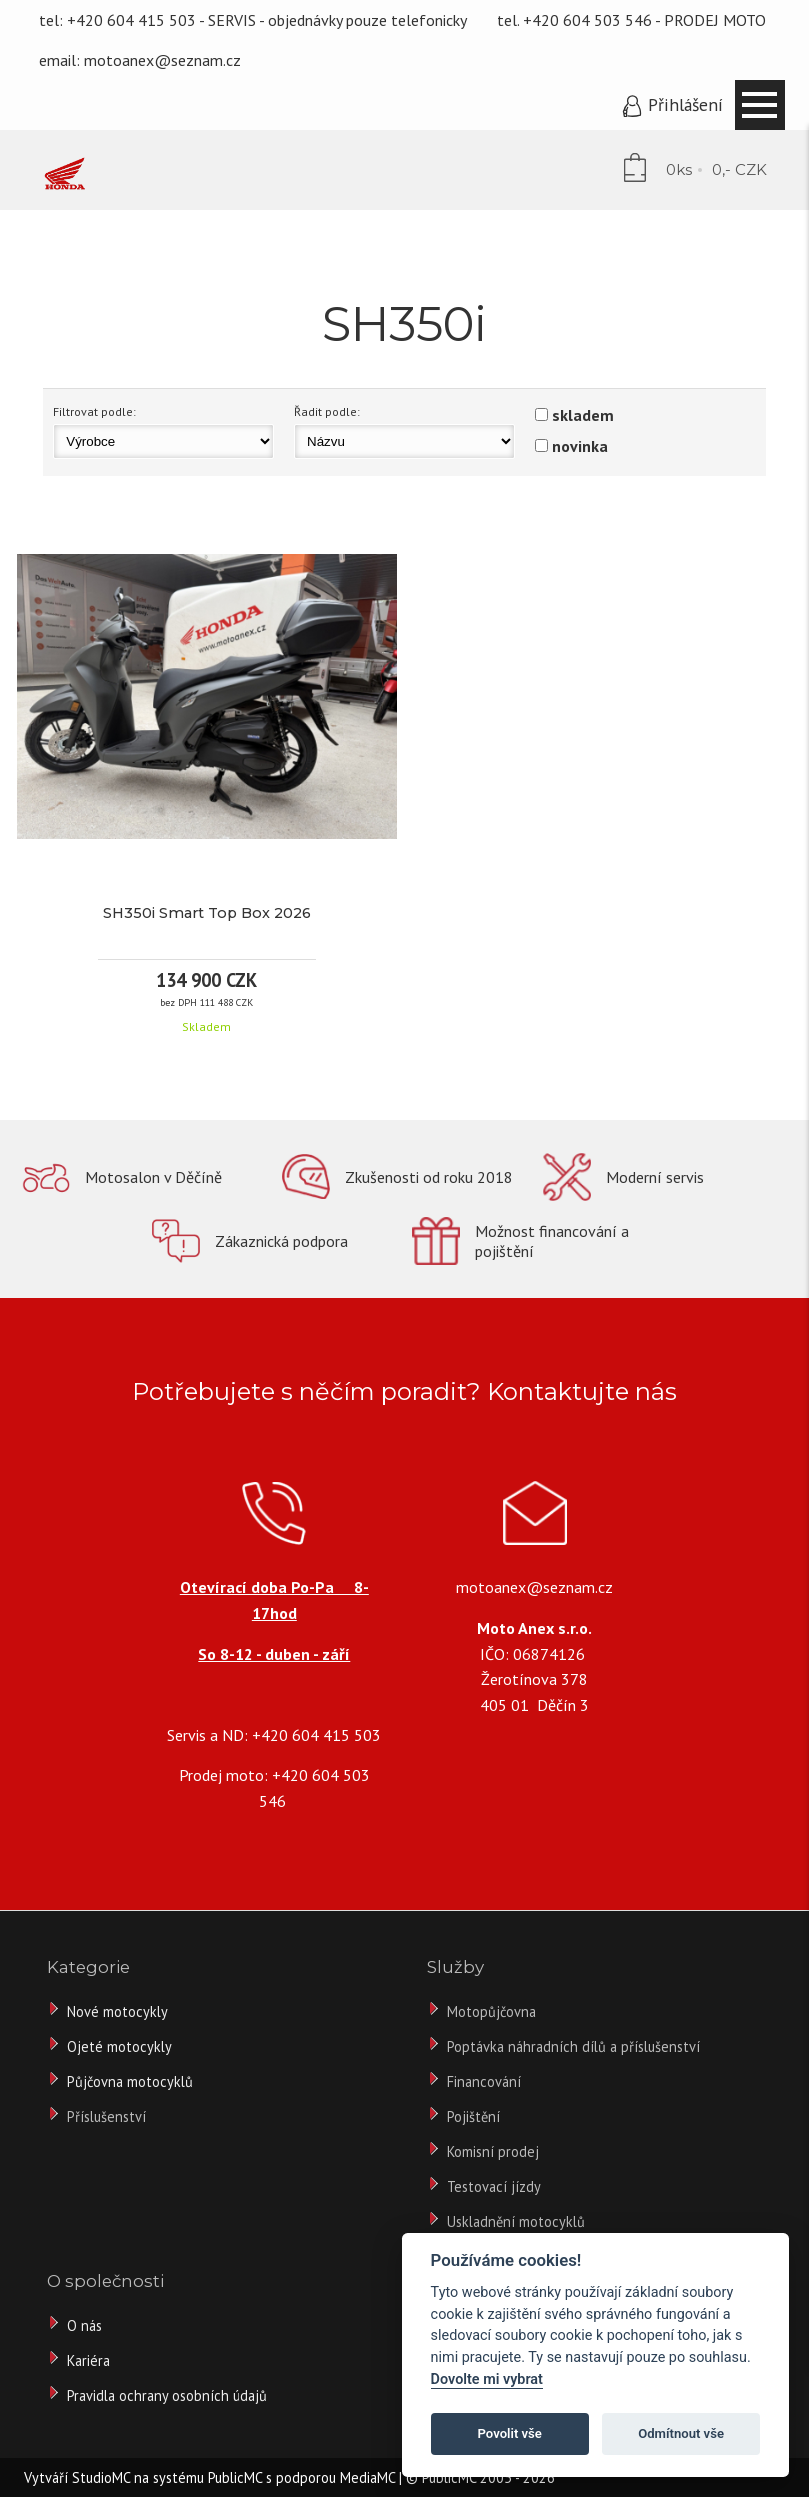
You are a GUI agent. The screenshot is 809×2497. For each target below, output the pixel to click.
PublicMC (235, 2477)
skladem (583, 415)
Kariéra (88, 2360)
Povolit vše (510, 2433)
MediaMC (367, 2477)
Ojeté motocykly (119, 2046)
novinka (580, 446)
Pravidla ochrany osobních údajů (167, 2395)
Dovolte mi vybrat (487, 2379)
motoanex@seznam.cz (162, 60)
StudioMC (101, 2477)
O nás (84, 2325)
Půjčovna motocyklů (130, 2081)
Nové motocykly (117, 2011)
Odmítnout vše (681, 2433)
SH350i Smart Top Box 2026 (207, 913)
